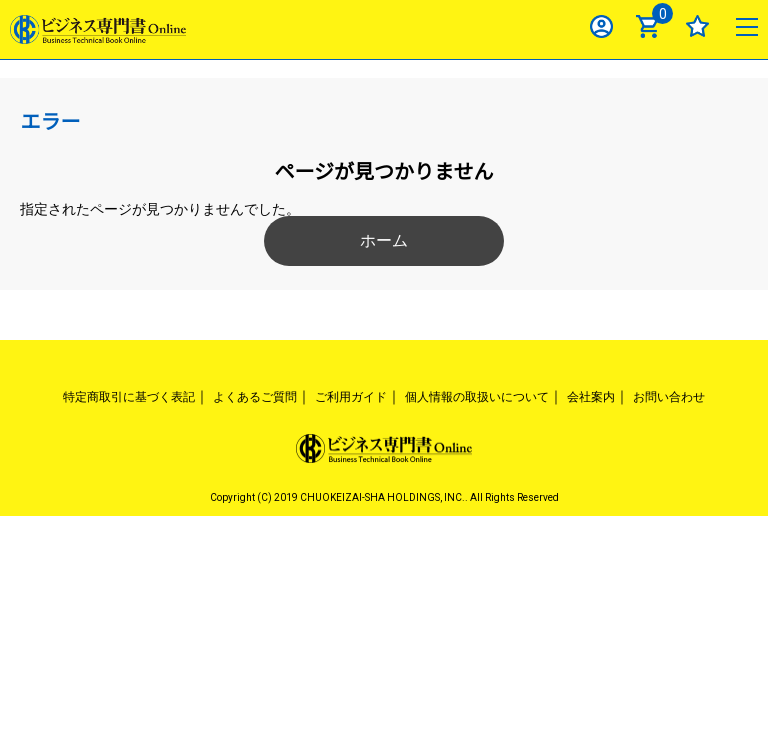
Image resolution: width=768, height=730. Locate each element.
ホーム (384, 240)
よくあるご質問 (255, 397)
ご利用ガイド (351, 397)
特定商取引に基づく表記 (129, 397)
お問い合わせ (669, 397)
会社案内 (591, 397)
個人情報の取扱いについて (477, 397)
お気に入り (697, 26)
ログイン (601, 26)
